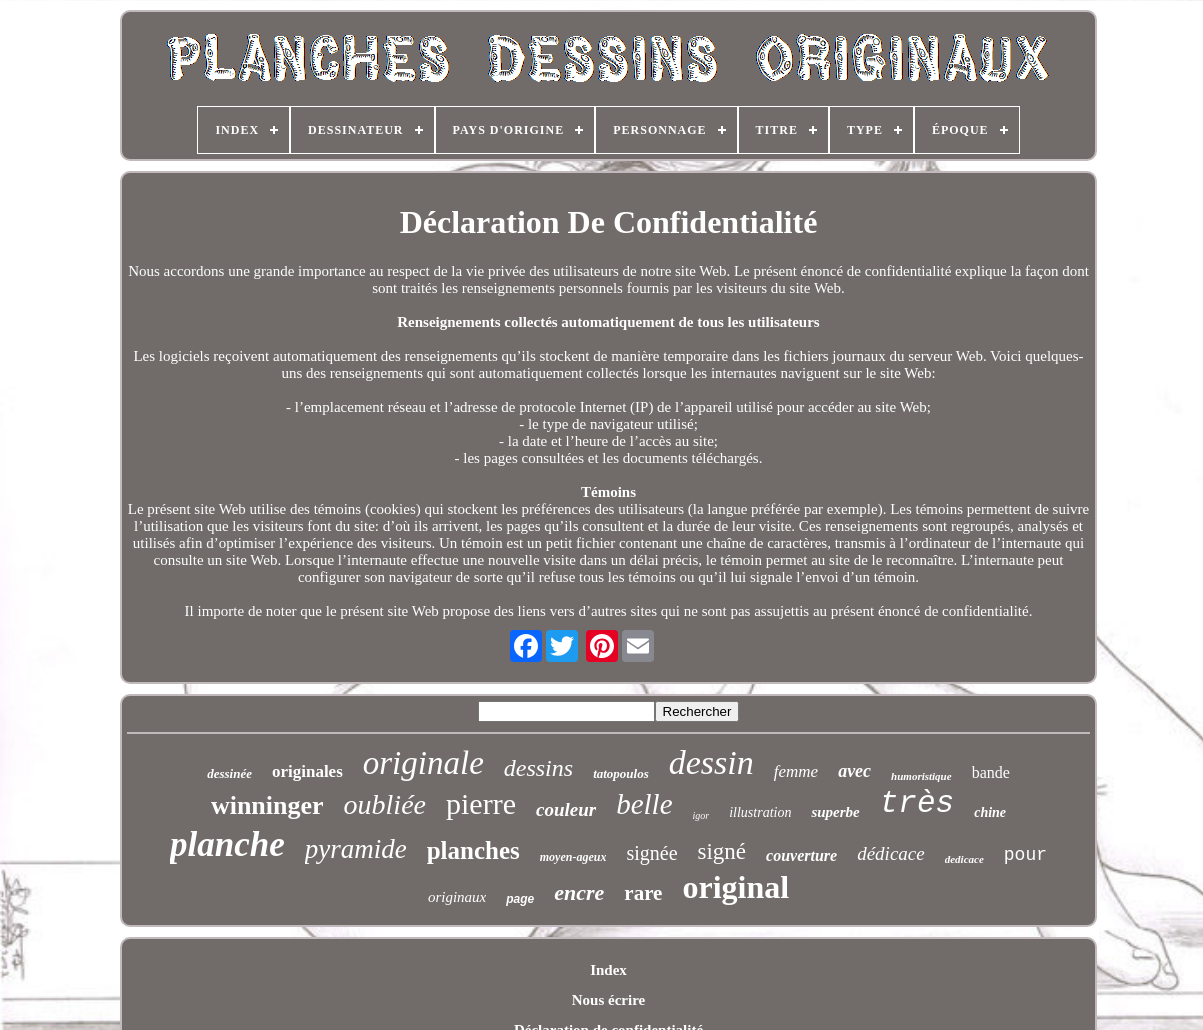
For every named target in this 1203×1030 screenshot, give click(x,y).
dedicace (964, 859)
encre (579, 892)
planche (227, 844)
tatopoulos (621, 773)
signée (651, 853)
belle (644, 804)
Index (608, 970)
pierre (481, 803)
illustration (760, 812)
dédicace (891, 853)
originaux (457, 897)
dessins (538, 768)
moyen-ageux (573, 857)
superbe (835, 812)
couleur (566, 809)
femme (796, 771)
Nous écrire (608, 1000)
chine (990, 812)
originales (307, 771)
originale (423, 763)
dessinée (229, 773)
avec (854, 771)
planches (473, 850)
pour (1025, 855)
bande (991, 772)
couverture (801, 855)
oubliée (385, 804)
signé (722, 851)
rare (643, 893)
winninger (267, 805)
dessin (711, 762)
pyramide (356, 849)
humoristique (921, 776)
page (520, 899)
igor (701, 815)
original (735, 887)
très (917, 803)
